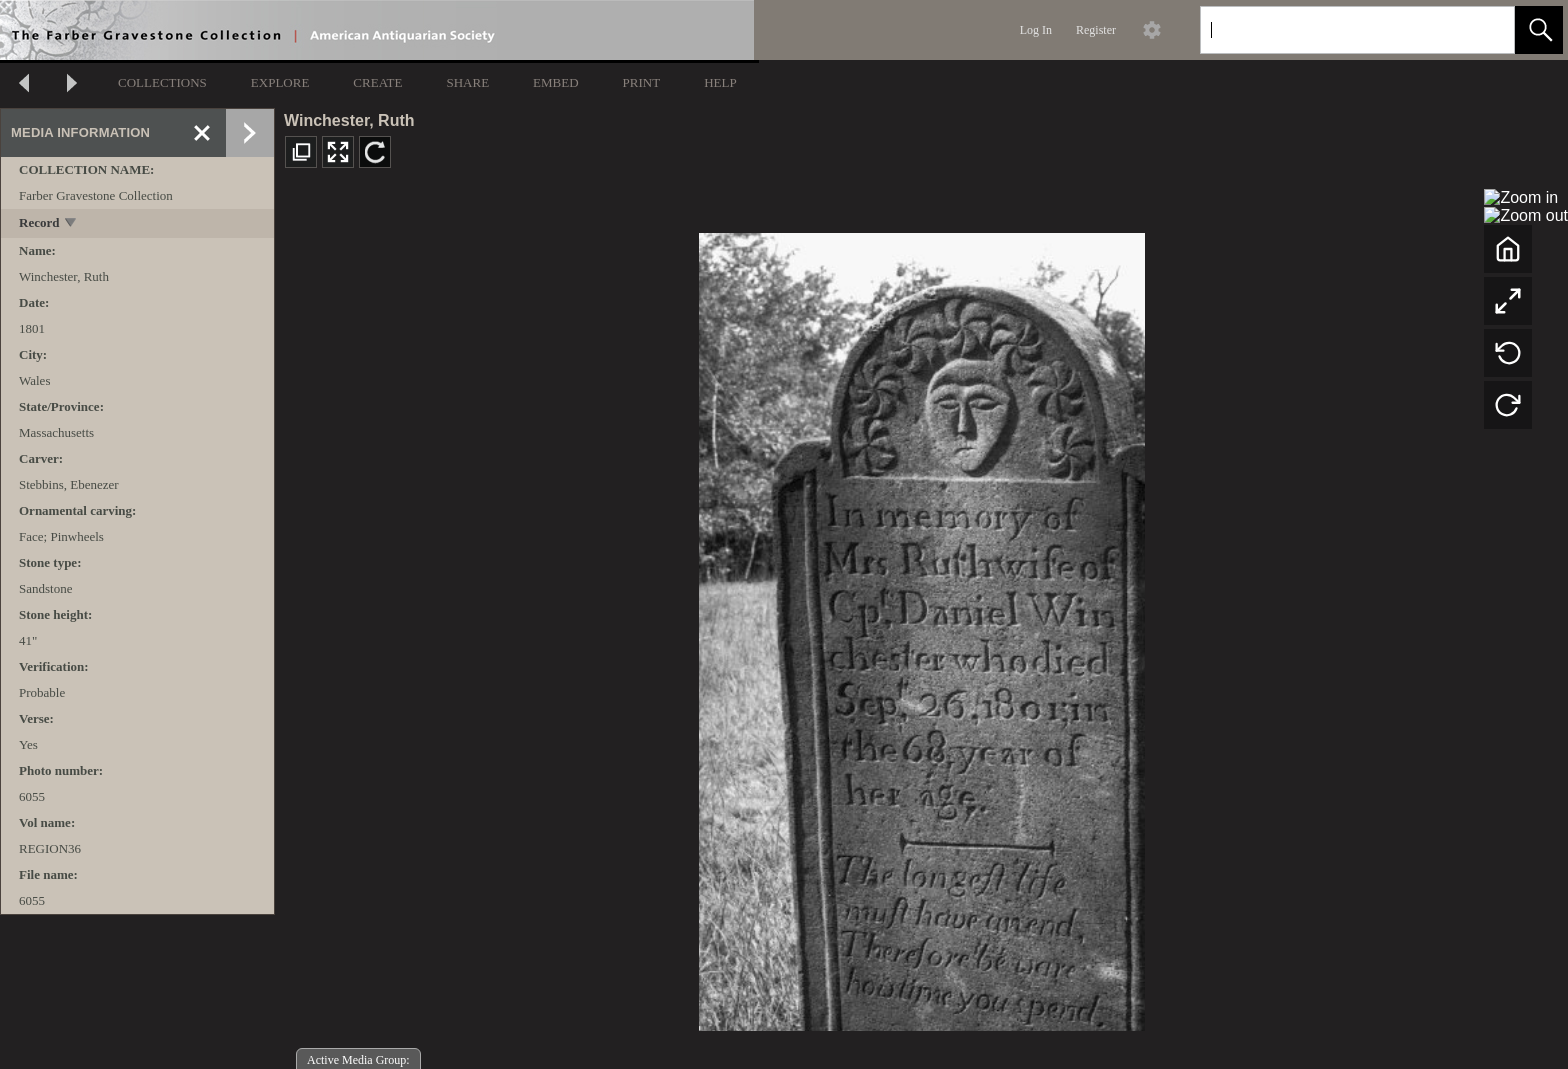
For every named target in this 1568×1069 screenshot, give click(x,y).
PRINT (642, 82)
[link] (1483, 29)
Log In (1036, 30)
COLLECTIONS (162, 82)
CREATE (377, 82)
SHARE (467, 82)
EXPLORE (280, 82)
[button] (1539, 30)
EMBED (556, 82)
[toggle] (71, 224)
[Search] (1334, 30)
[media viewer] (921, 626)
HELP (720, 82)
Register (1096, 30)
